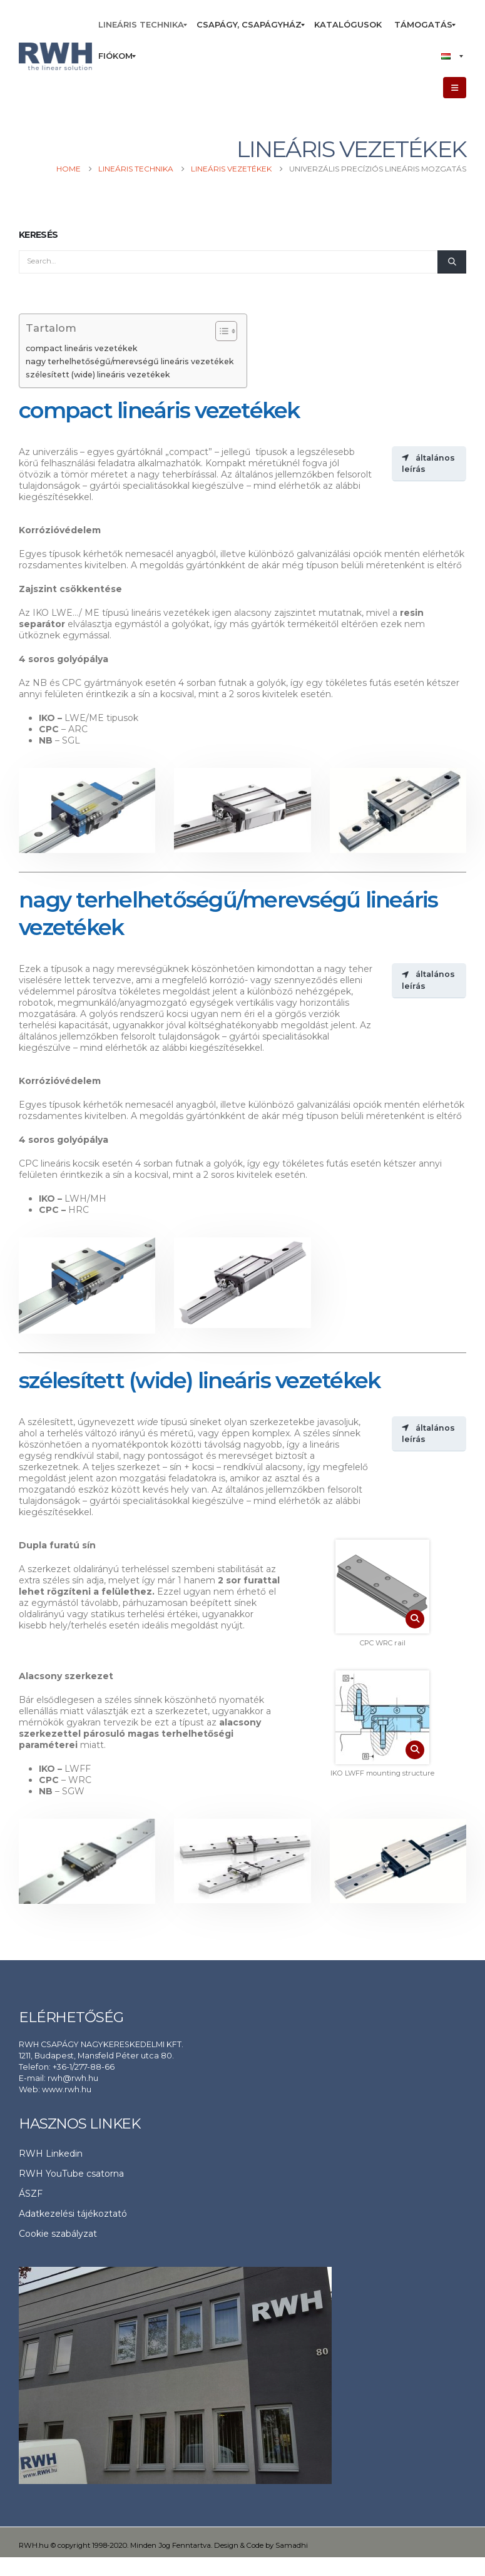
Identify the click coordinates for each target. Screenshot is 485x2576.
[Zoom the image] (382, 1586)
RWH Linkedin (51, 2153)
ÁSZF (31, 2193)
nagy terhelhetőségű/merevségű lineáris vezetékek (130, 361)
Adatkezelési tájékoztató (73, 2213)
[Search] (451, 261)
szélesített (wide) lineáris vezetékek (98, 374)
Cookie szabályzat (58, 2233)
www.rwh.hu (66, 2089)
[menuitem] (141, 25)
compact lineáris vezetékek (82, 348)
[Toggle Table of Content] (220, 331)
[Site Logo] (55, 57)
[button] (454, 87)
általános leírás (428, 463)
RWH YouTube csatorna (71, 2173)
